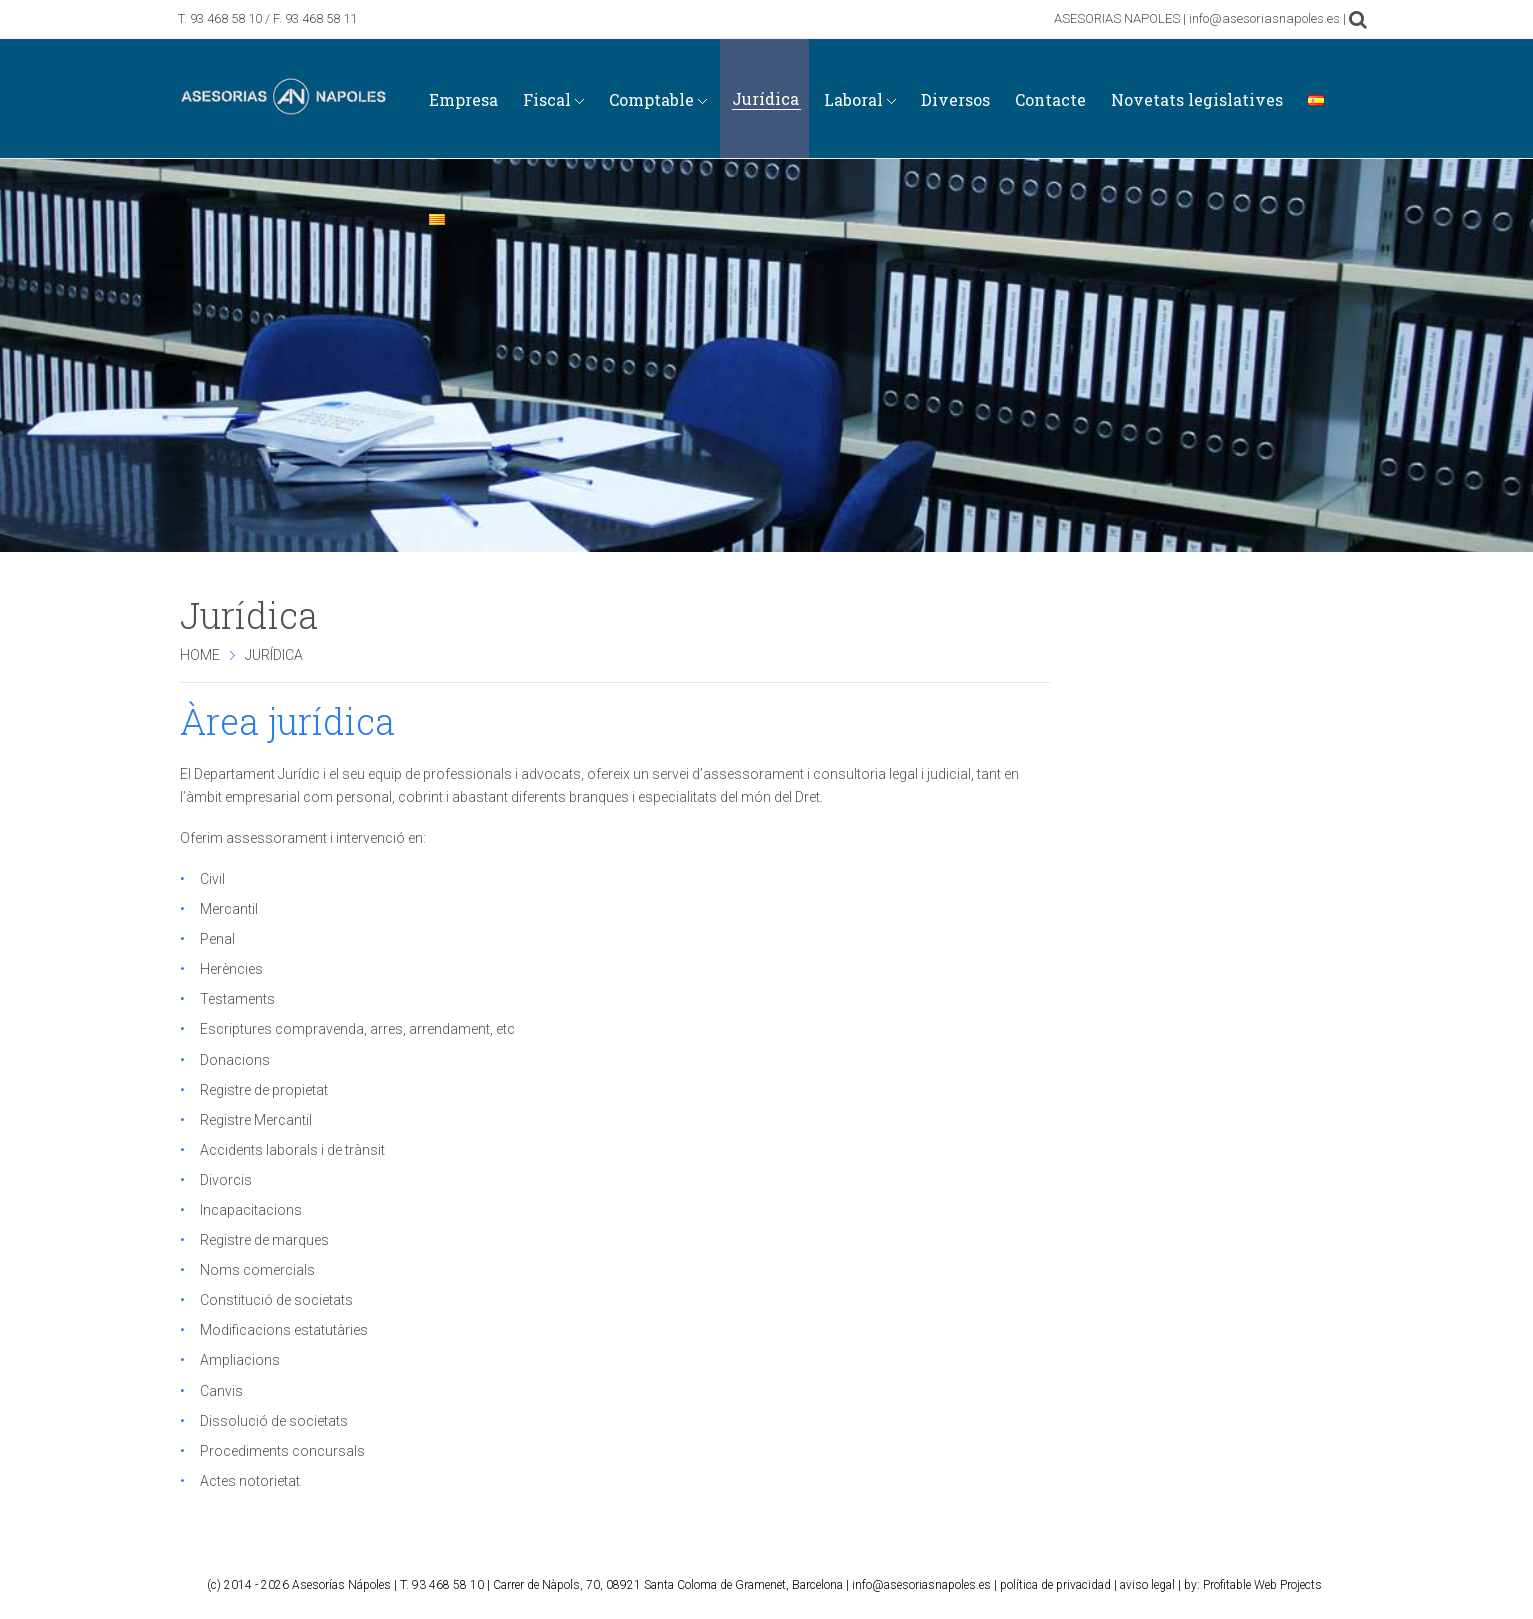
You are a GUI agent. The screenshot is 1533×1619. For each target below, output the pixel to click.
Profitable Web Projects (1262, 1585)
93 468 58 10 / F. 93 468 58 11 (273, 18)
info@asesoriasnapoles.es (921, 1585)
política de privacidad (1055, 1585)
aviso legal (1147, 1585)
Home (200, 655)
